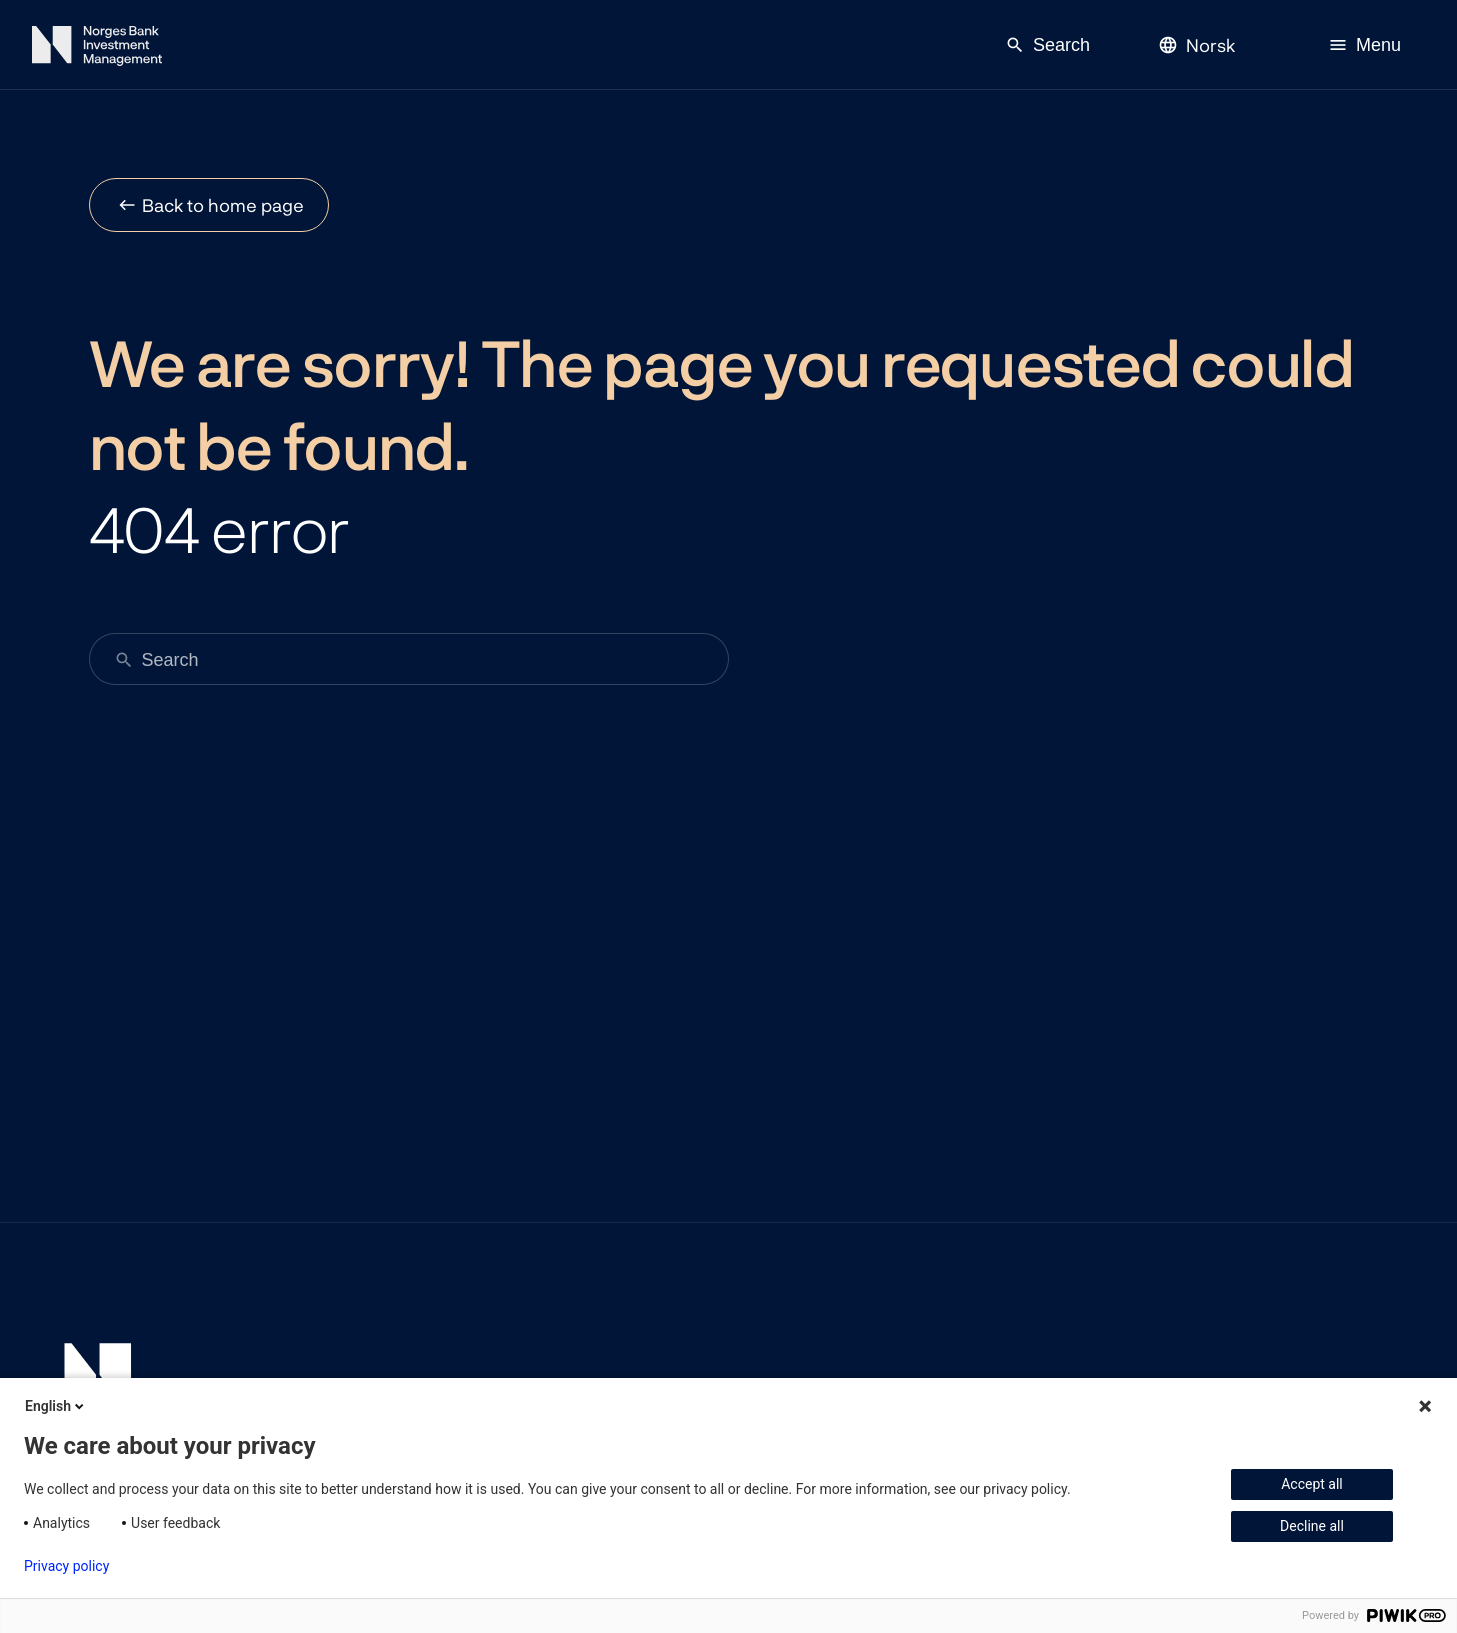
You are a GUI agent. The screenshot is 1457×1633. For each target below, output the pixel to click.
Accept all (1312, 1484)
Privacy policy (66, 1566)
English (56, 1406)
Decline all (1312, 1526)
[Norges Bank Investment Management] (97, 49)
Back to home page (223, 205)
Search (1047, 45)
